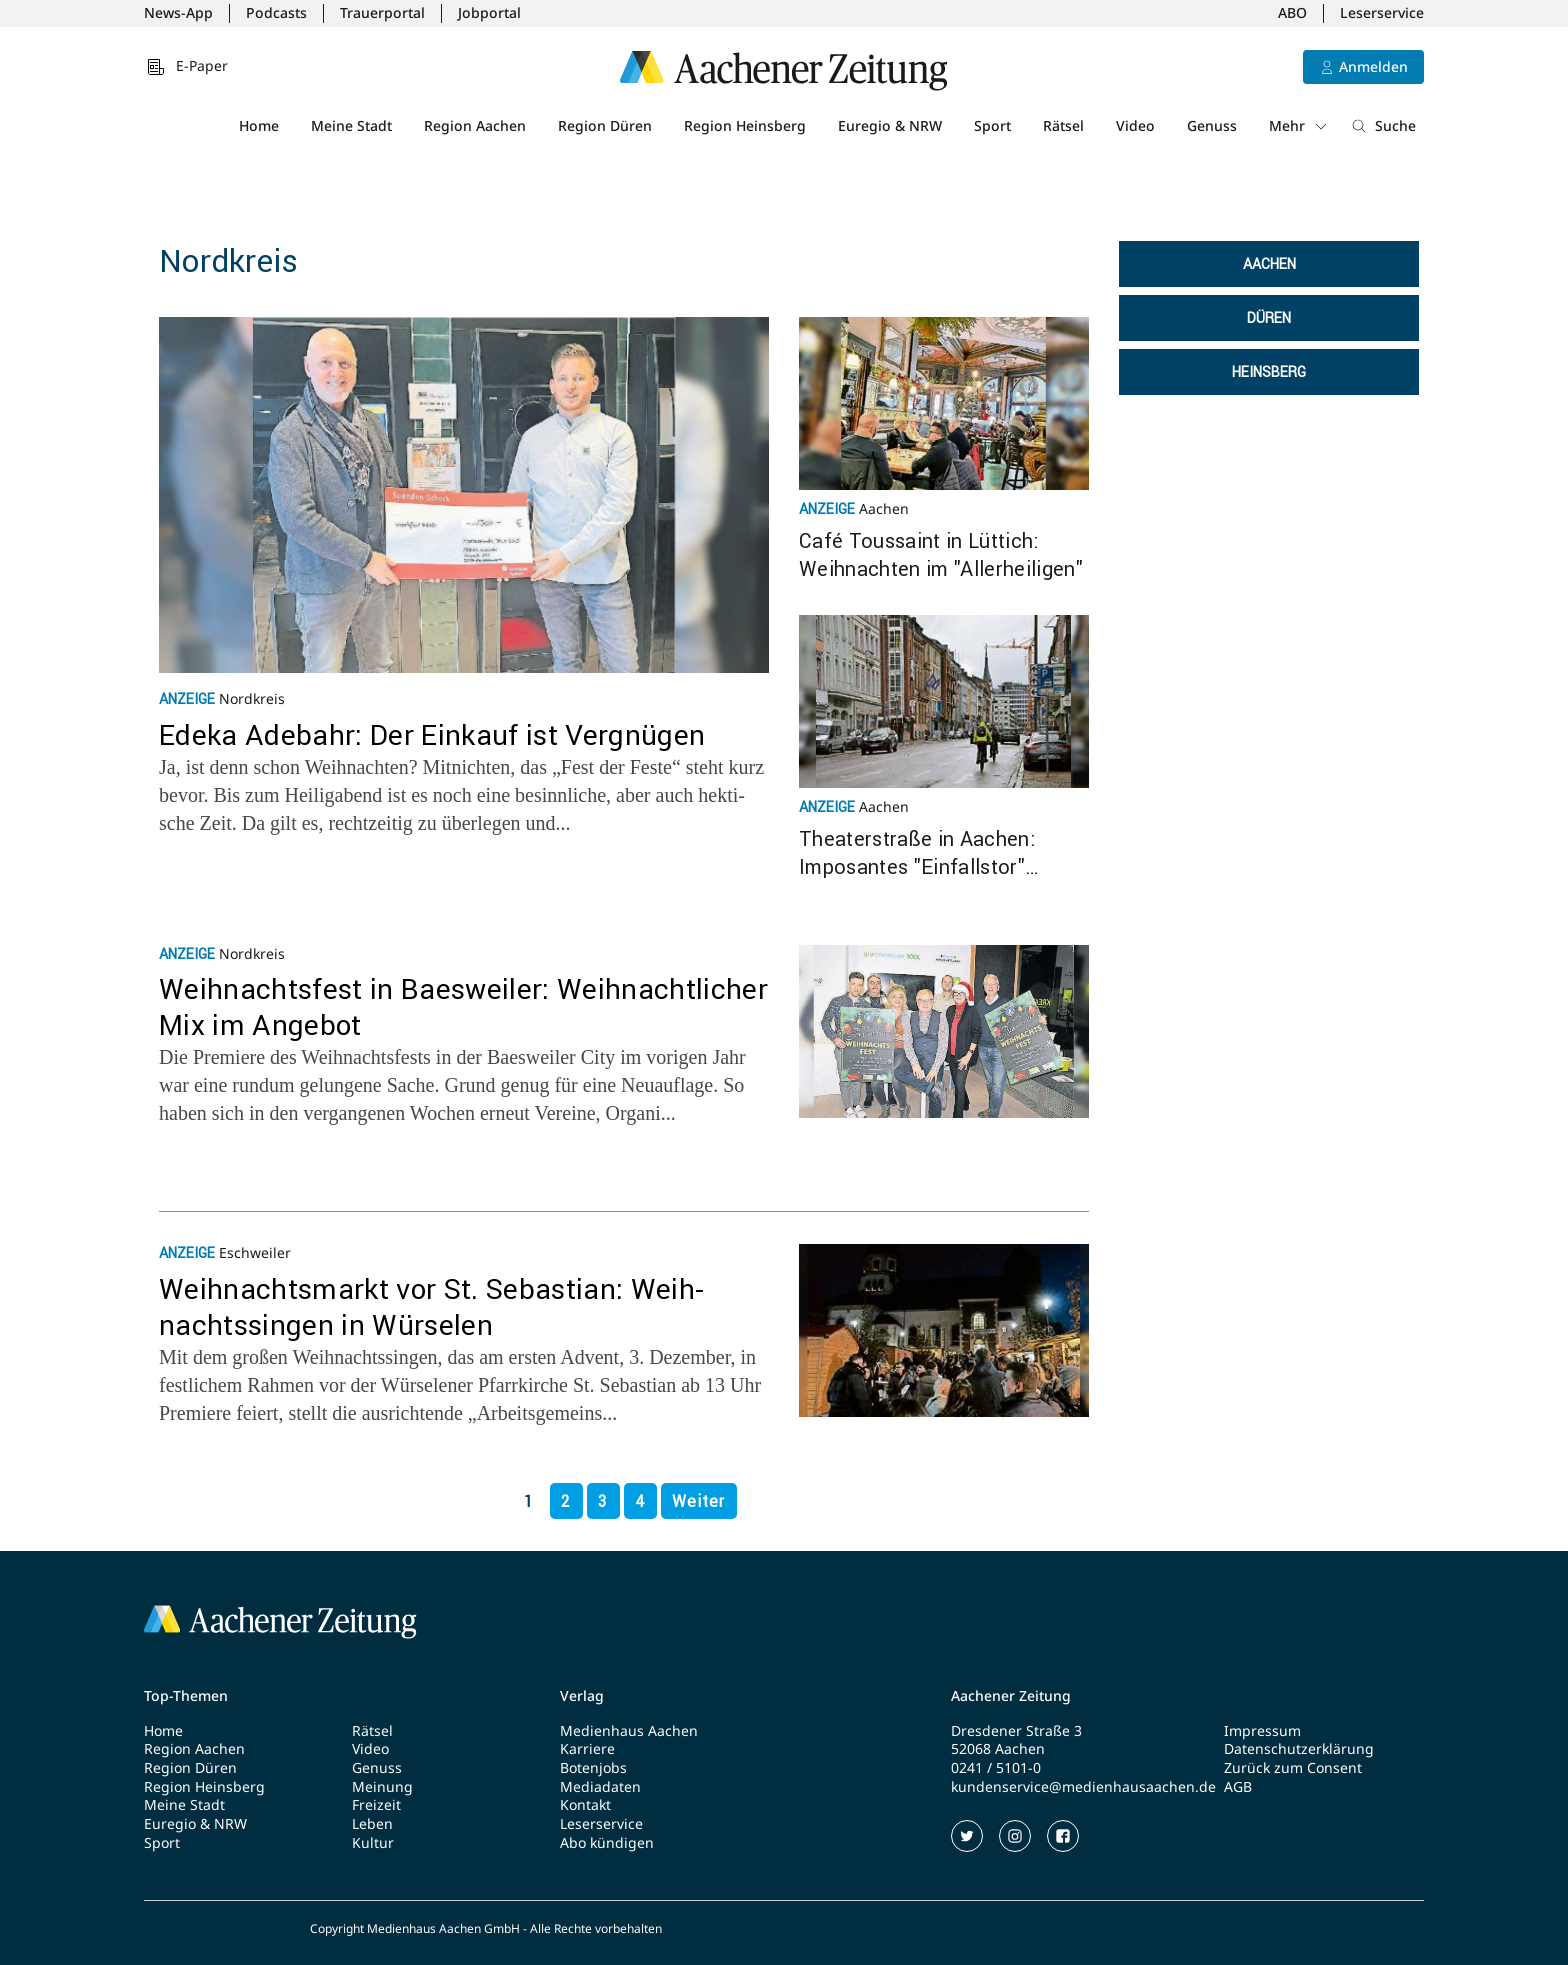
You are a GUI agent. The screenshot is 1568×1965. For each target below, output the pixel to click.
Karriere (587, 1749)
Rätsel (1063, 125)
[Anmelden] (1363, 67)
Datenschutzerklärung (1299, 1749)
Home (259, 125)
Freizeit (376, 1805)
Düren (1269, 318)
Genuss (1212, 125)
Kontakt (585, 1805)
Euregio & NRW (890, 125)
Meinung (382, 1787)
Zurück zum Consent (1293, 1768)
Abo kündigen (607, 1843)
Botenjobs (593, 1768)
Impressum (1262, 1731)
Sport (992, 125)
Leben (372, 1824)
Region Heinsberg (745, 125)
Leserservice (1382, 13)
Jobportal (489, 13)
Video (1135, 125)
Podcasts (276, 13)
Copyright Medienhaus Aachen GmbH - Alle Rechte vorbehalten (486, 1929)
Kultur (373, 1843)
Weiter (698, 1501)
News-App (178, 13)
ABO (1292, 13)
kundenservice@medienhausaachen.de (1083, 1787)
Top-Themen (186, 1696)
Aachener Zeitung (1011, 1696)
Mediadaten (600, 1787)
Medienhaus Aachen (629, 1731)
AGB (1238, 1787)
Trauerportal (382, 13)
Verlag (582, 1696)
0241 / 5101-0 (996, 1768)
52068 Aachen (998, 1749)
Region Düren (605, 125)
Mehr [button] (1299, 125)
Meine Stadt (351, 125)
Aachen (1269, 264)
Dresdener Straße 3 (1016, 1731)
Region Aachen (475, 125)
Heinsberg (1269, 372)
